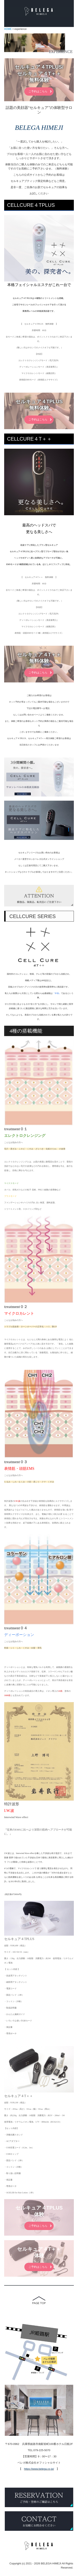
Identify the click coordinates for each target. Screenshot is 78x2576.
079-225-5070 (41, 2450)
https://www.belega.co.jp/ (39, 2468)
